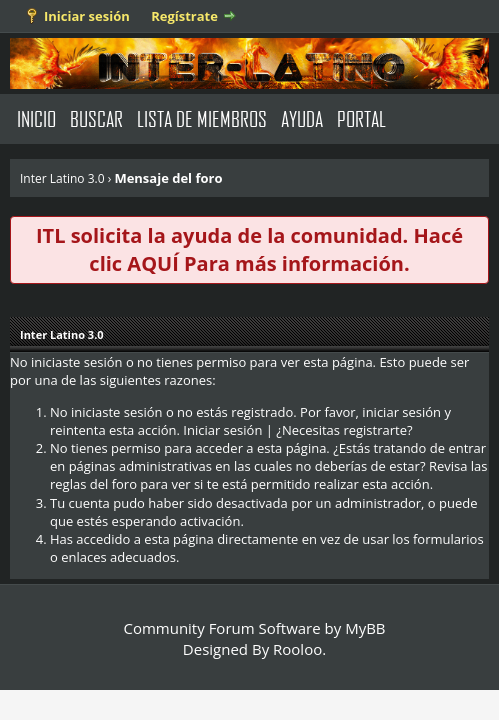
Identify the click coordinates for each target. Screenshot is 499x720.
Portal (361, 118)
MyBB (365, 628)
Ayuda (302, 118)
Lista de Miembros (202, 118)
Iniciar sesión (87, 16)
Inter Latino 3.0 (62, 178)
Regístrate (184, 16)
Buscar (96, 118)
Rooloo (297, 649)
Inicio (36, 118)
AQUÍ (152, 263)
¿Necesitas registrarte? (344, 430)
